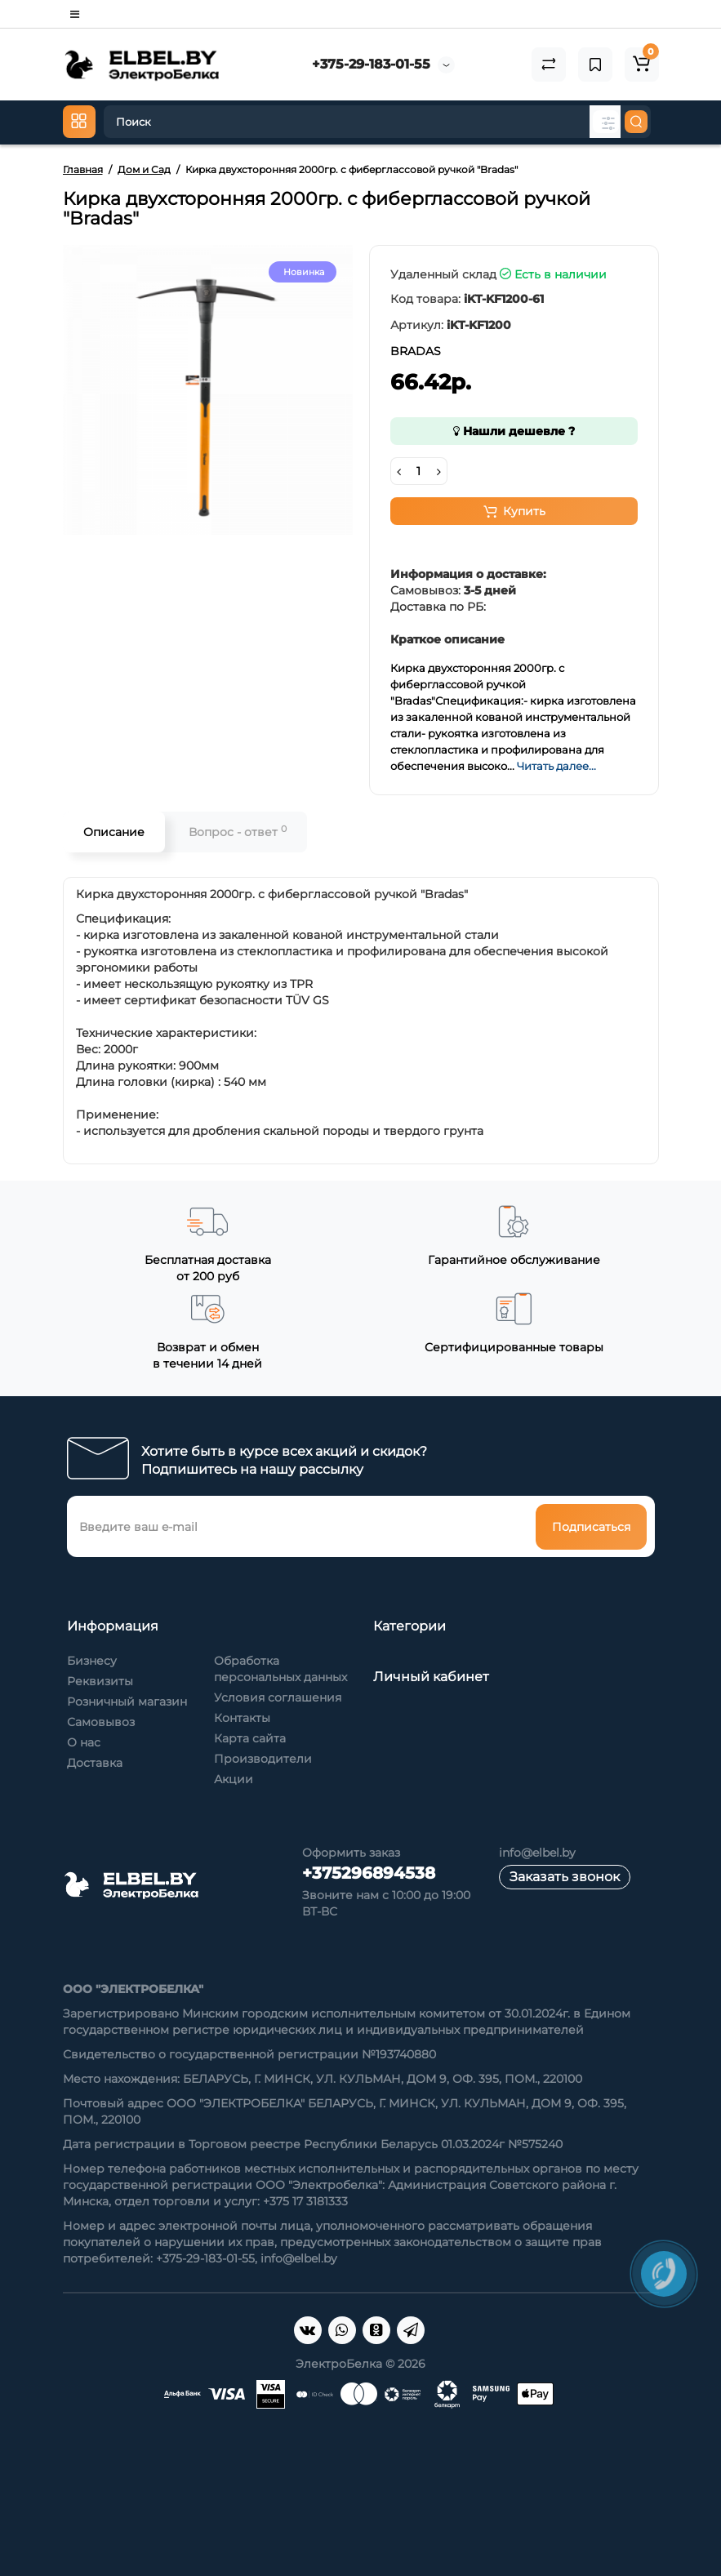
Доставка (94, 1762)
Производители (263, 1758)
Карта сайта (250, 1738)
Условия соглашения (277, 1697)
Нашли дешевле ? (514, 431)
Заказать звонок (565, 1876)
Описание (114, 832)
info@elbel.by (537, 1852)
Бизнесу (92, 1660)
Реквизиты (100, 1681)
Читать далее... (556, 765)
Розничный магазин (127, 1701)
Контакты (242, 1718)
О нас (83, 1742)
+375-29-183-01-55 (371, 64)
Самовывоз (101, 1722)
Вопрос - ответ (238, 831)
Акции (233, 1779)
